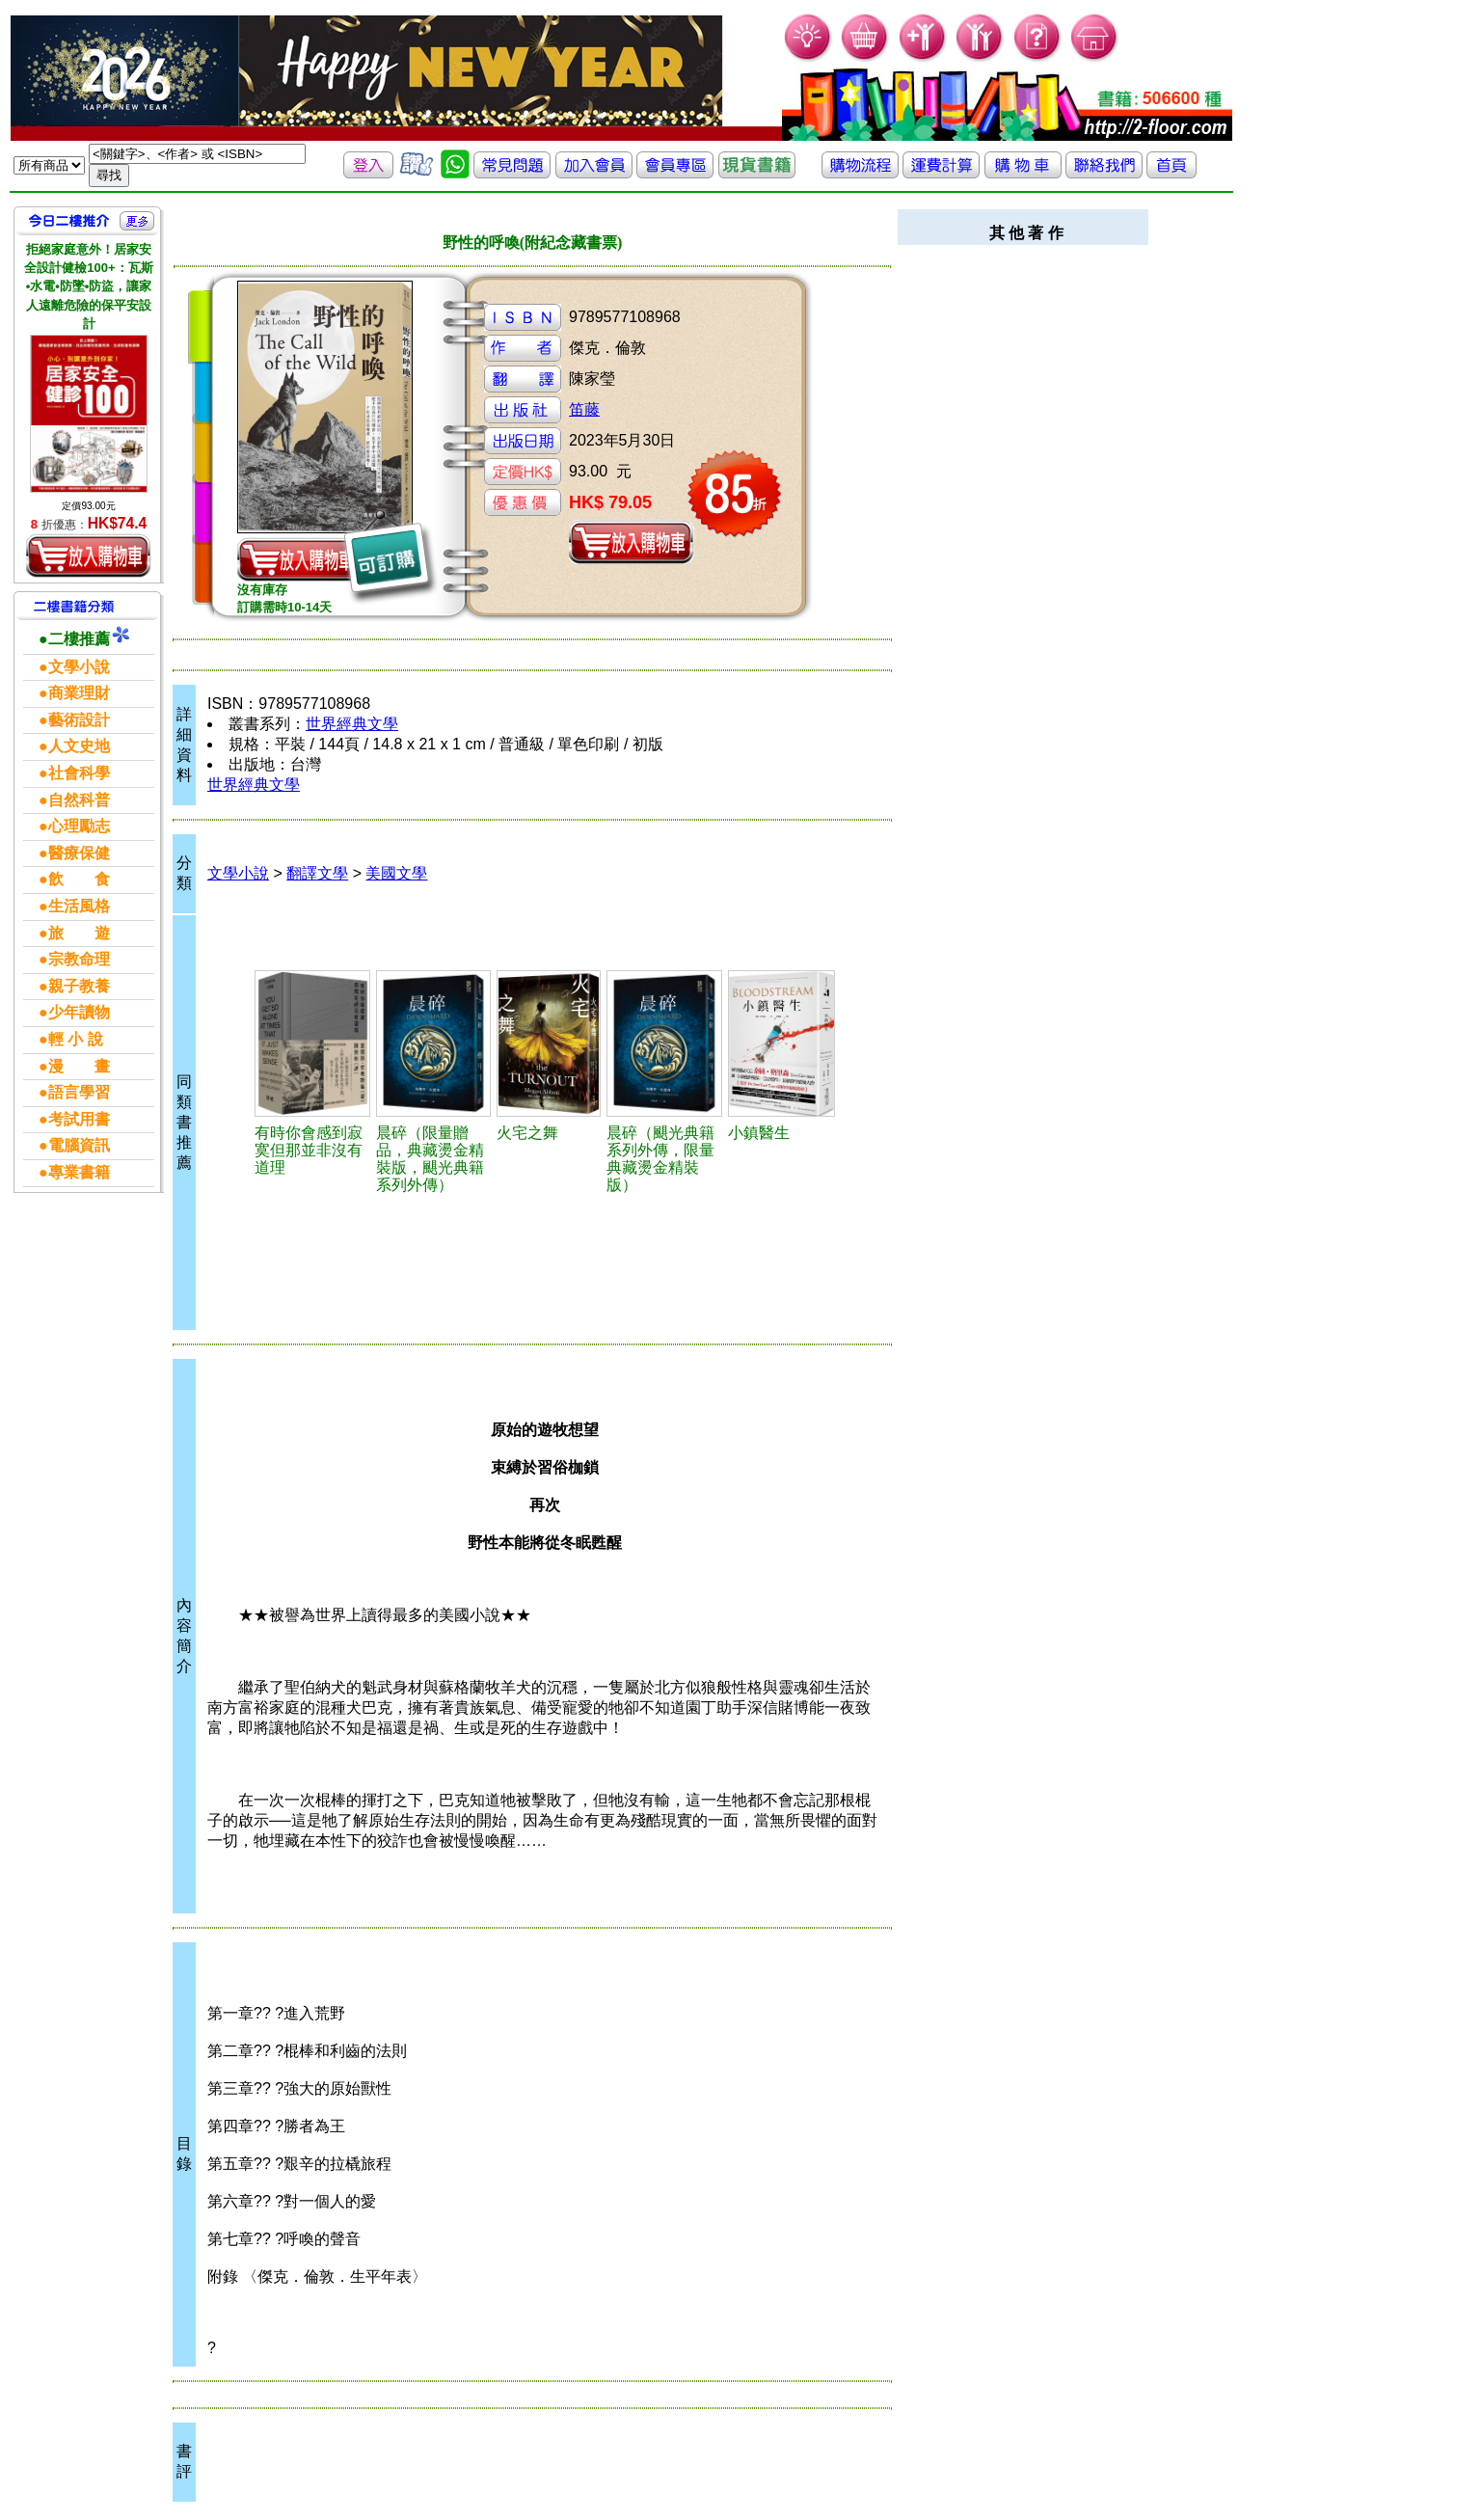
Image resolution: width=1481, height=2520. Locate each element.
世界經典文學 (352, 724)
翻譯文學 (317, 873)
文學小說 (238, 873)
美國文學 (396, 873)
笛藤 (584, 409)
